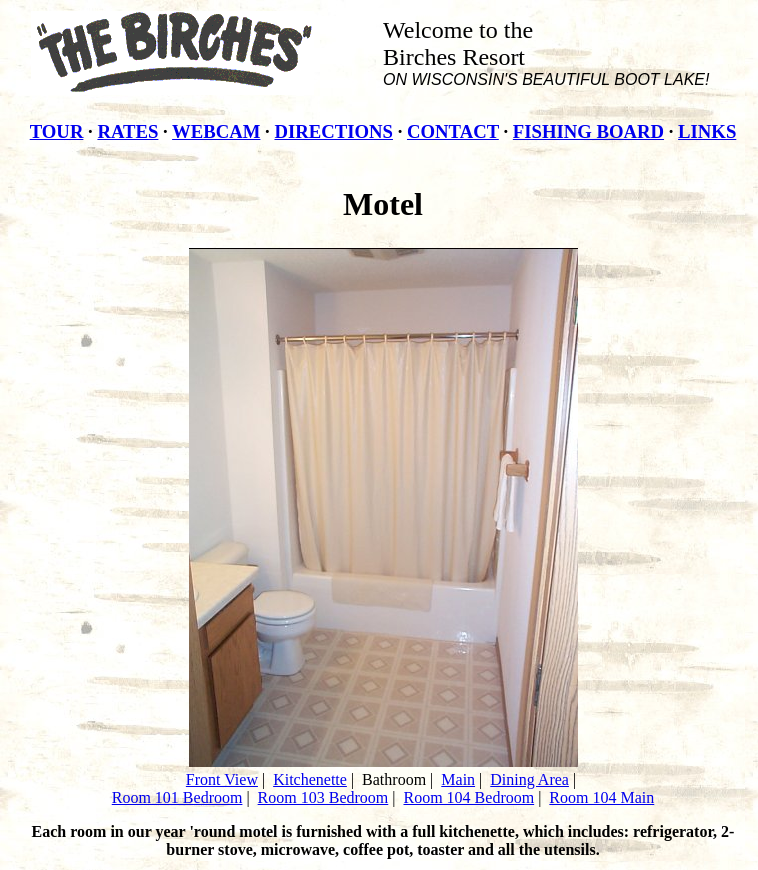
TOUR (57, 131)
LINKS (707, 131)
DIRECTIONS (333, 131)
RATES (127, 131)
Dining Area (529, 779)
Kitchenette (310, 779)
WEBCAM (216, 131)
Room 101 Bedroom (177, 797)
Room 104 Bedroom (468, 797)
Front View (222, 779)
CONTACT (453, 131)
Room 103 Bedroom (323, 797)
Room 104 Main (601, 797)
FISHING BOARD (588, 131)
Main (458, 779)
